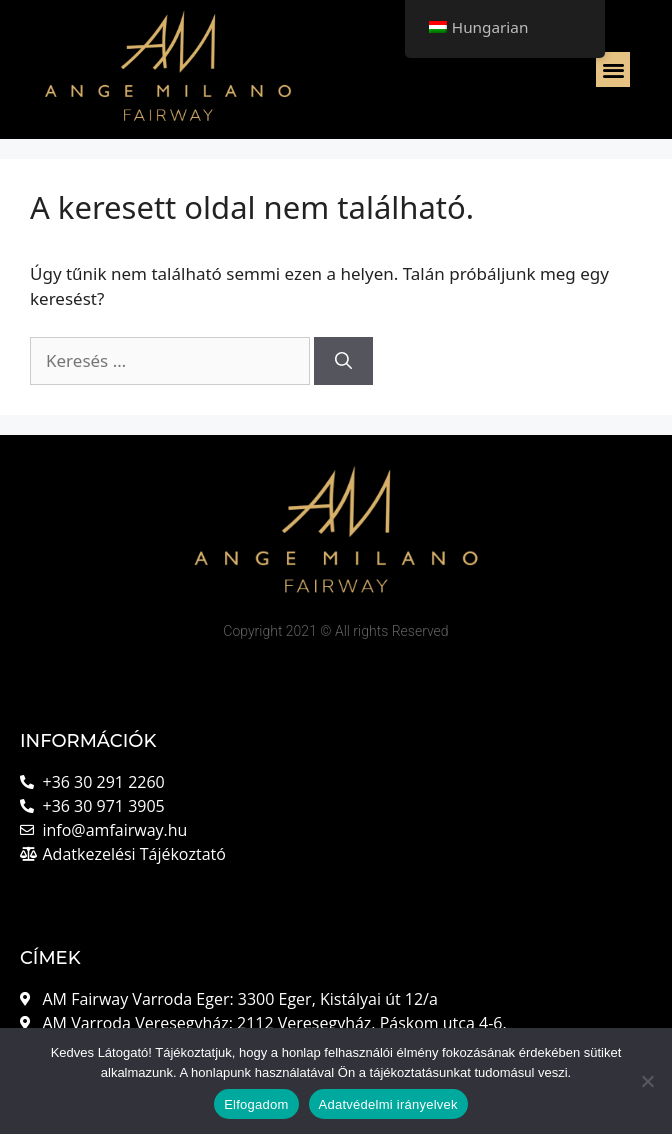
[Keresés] (343, 361)
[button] (613, 69)
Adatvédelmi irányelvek (388, 1104)
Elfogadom (256, 1104)
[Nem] (647, 1081)
